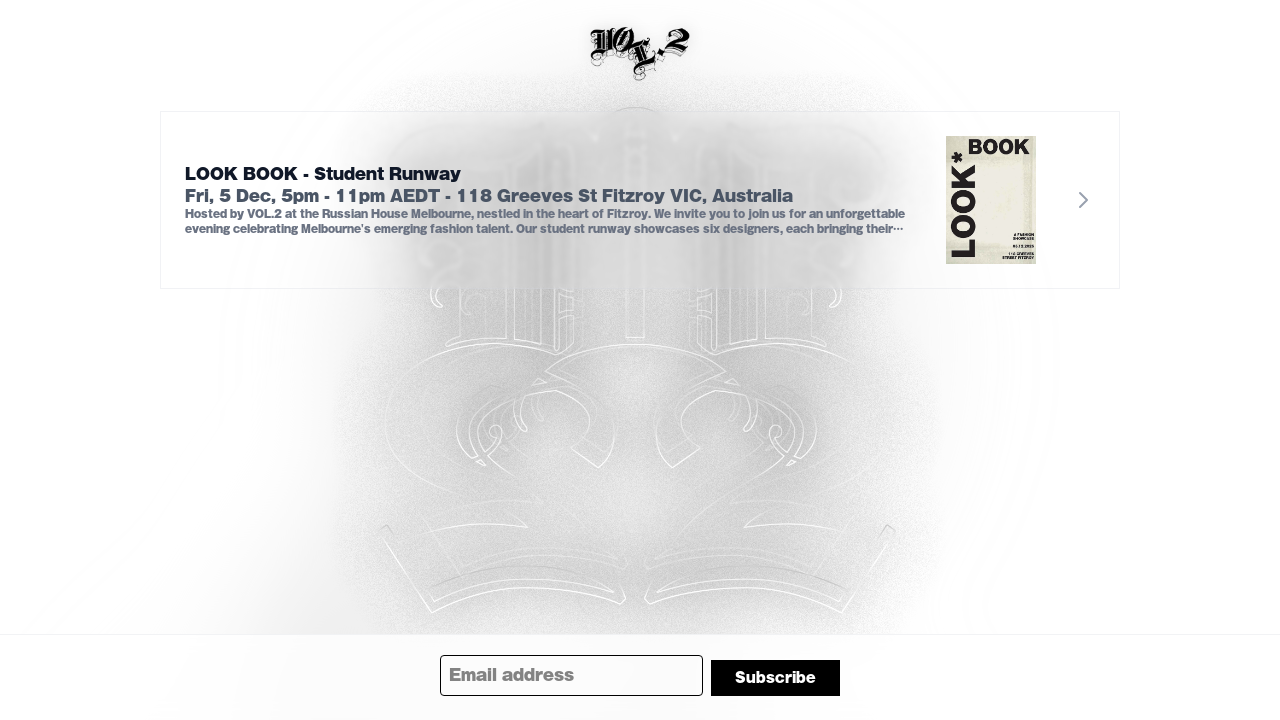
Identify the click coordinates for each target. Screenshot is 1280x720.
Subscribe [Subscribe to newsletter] (775, 678)
